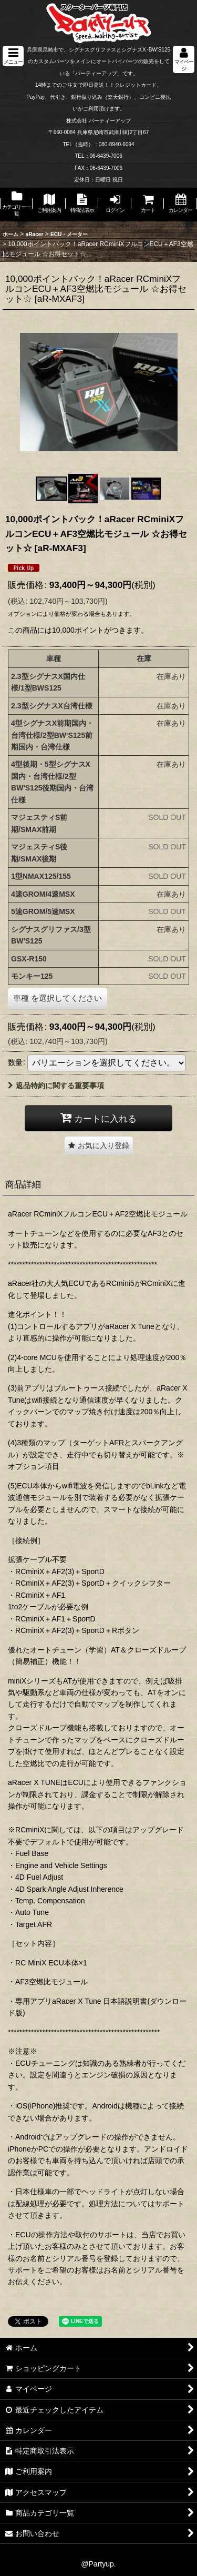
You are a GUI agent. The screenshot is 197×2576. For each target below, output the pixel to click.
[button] (13, 56)
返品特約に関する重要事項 (56, 1085)
